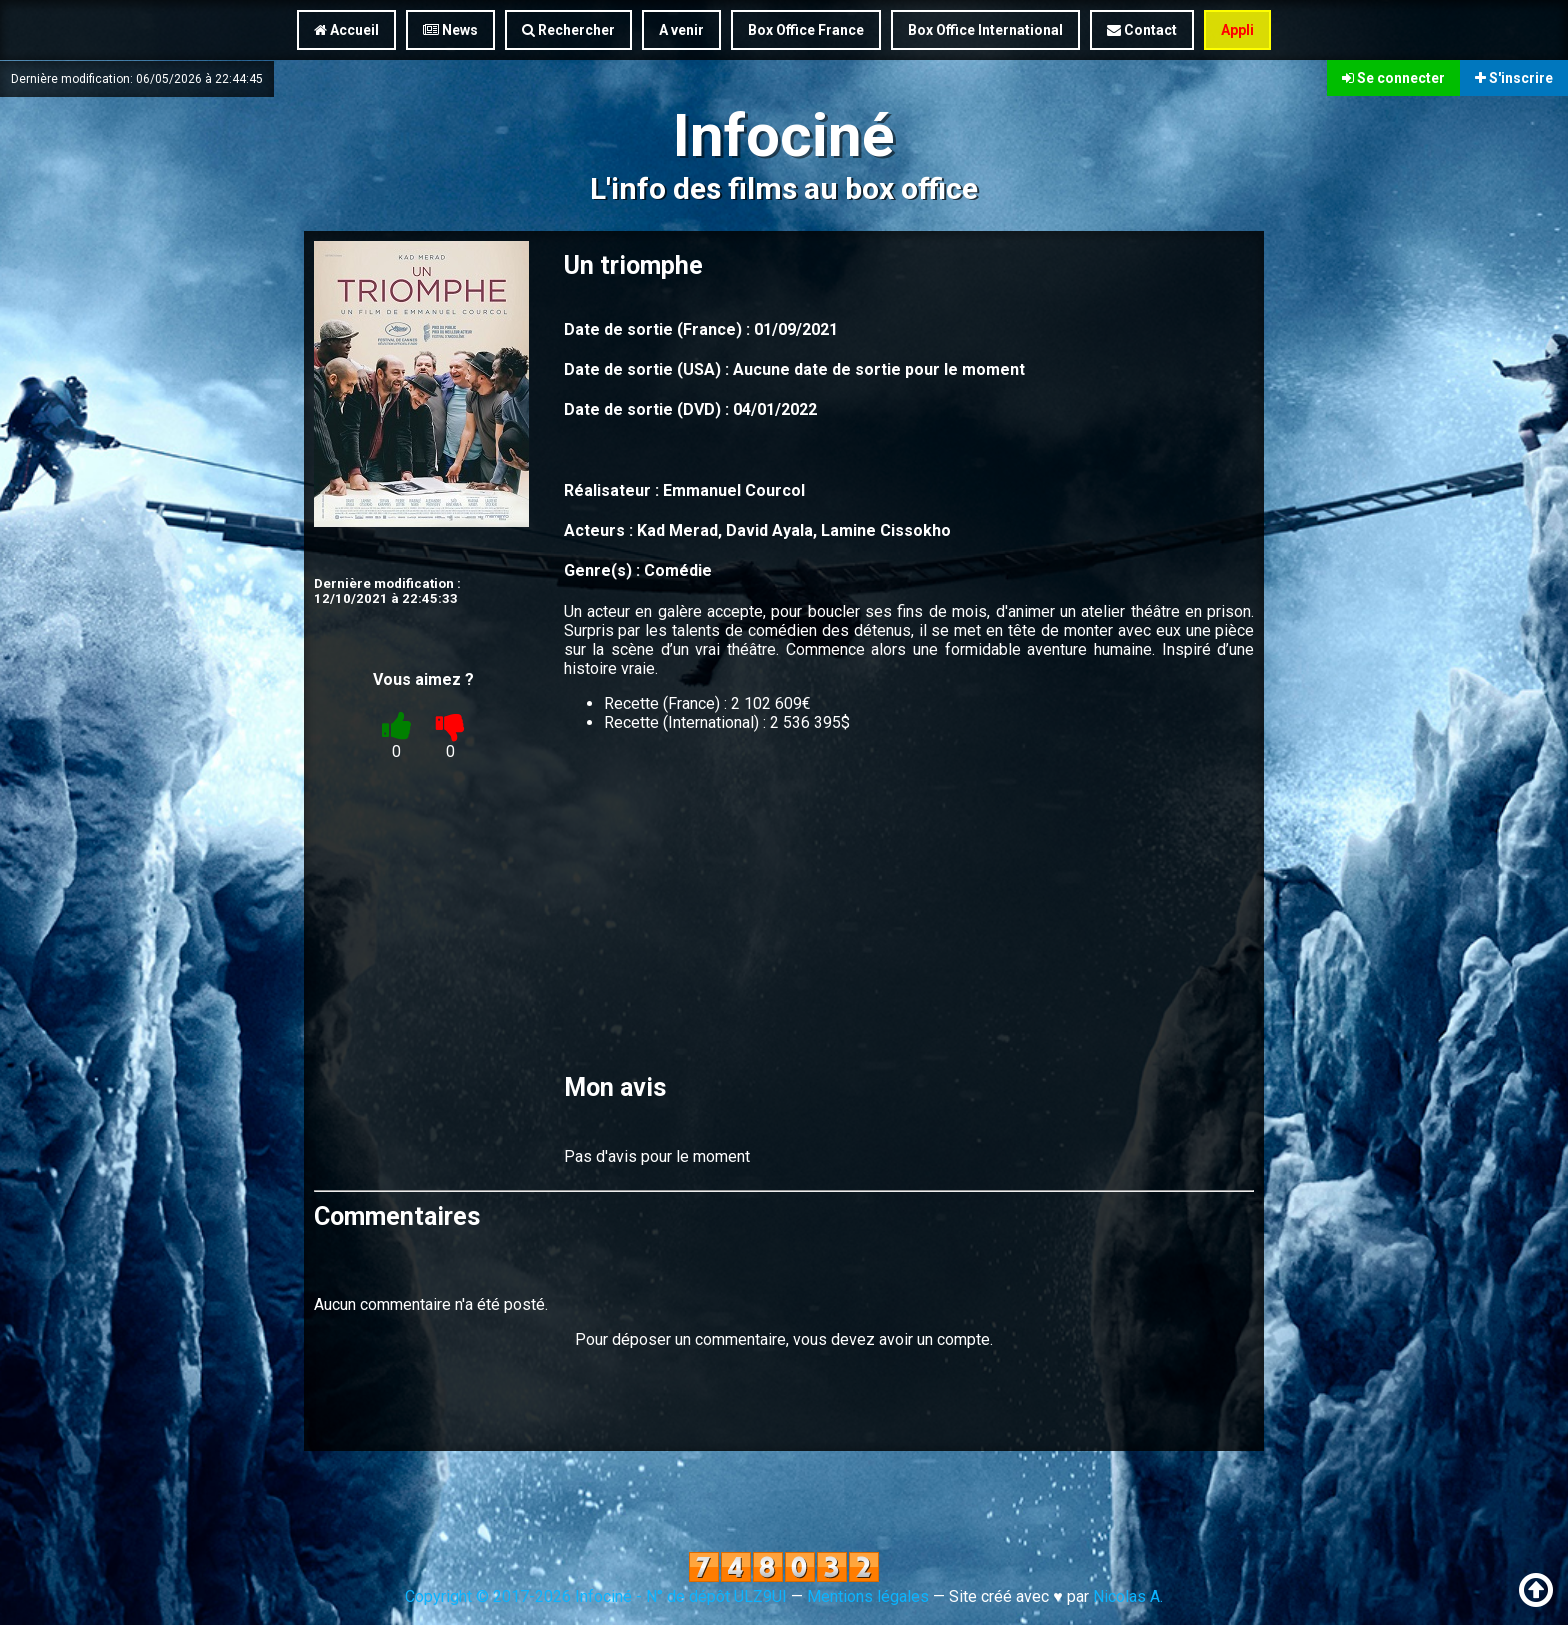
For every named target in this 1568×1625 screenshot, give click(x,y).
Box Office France (806, 30)
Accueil (346, 30)
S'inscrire (1514, 78)
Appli (1237, 30)
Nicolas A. (1128, 1596)
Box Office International (985, 30)
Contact (1142, 30)
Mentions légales (868, 1596)
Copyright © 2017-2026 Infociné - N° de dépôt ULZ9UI (596, 1596)
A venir (681, 30)
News (450, 30)
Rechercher (568, 30)
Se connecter (1393, 78)
